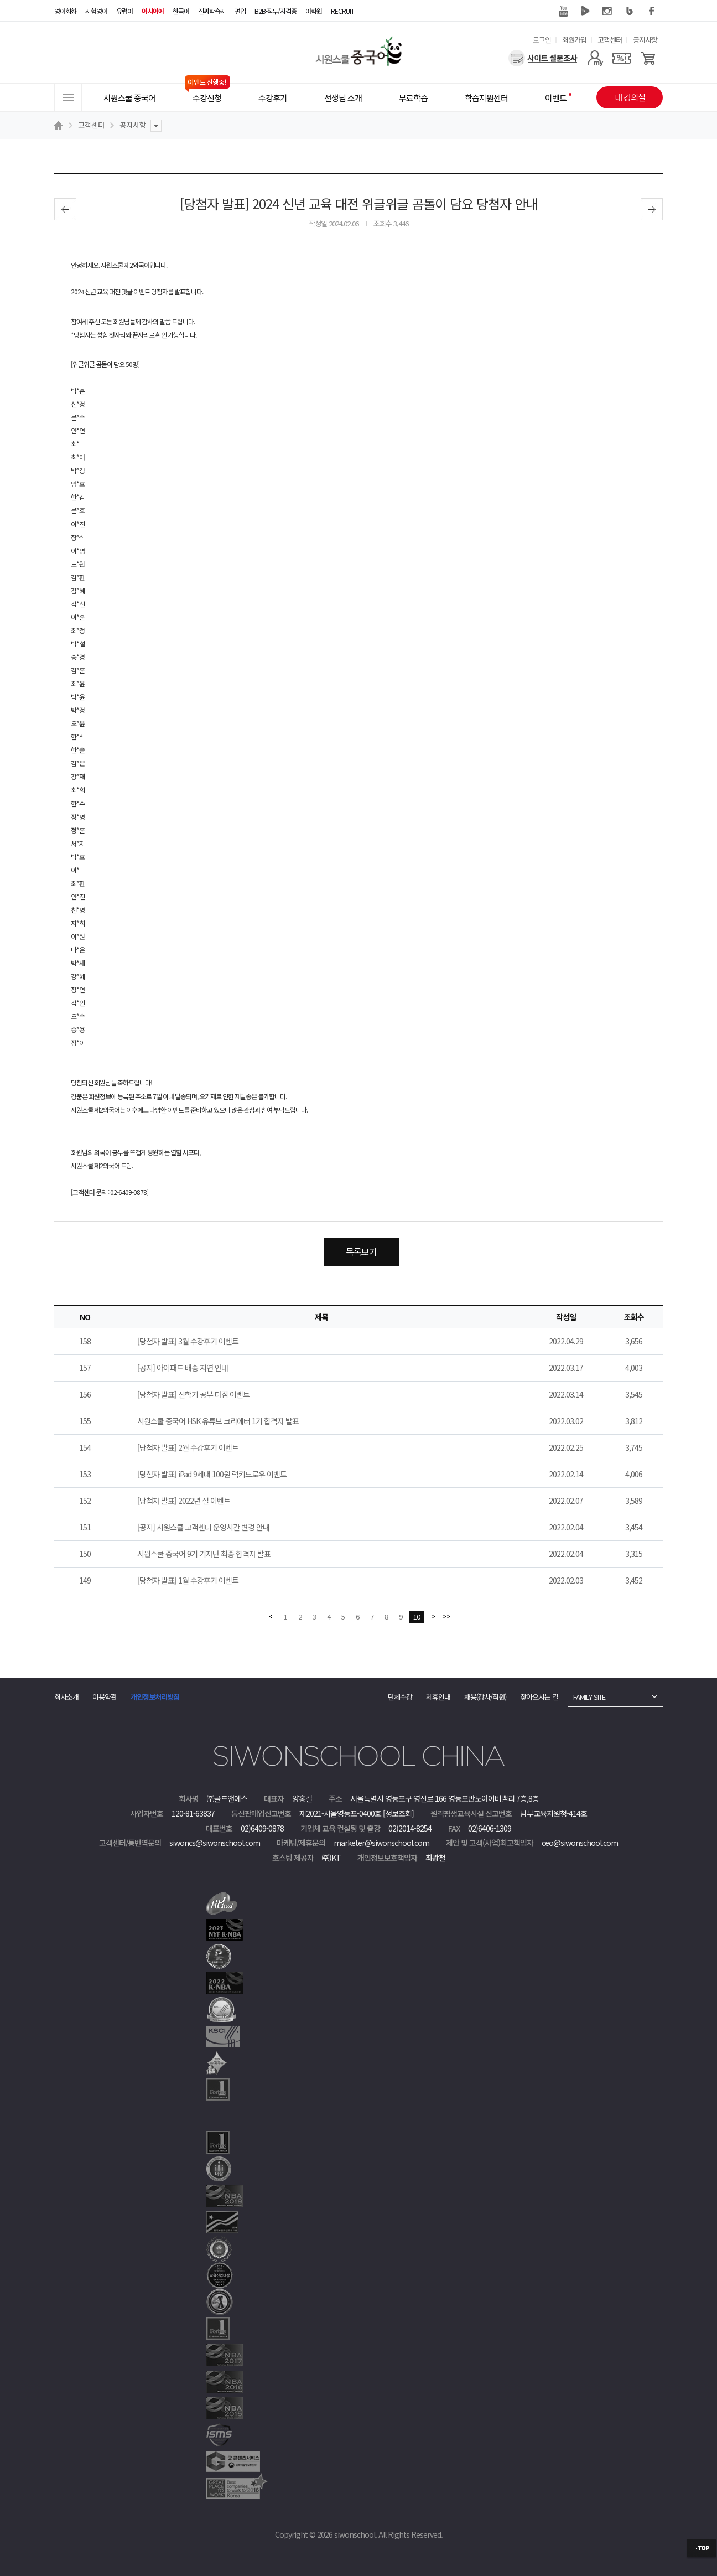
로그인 (542, 39)
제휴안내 (438, 1697)
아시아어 (153, 10)
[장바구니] (648, 58)
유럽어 (124, 10)
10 (416, 1616)
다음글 (652, 209)
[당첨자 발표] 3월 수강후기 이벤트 (187, 1341)
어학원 (313, 10)
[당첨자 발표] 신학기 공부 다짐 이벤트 (193, 1394)
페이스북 (652, 11)
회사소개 (66, 1697)
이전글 (65, 209)
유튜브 (563, 11)
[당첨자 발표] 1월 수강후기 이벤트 (187, 1580)
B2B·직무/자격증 (275, 10)
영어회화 (65, 10)
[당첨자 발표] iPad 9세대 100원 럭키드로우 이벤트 (212, 1474)
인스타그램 (607, 11)
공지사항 (645, 39)
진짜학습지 (212, 10)
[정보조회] (398, 1813)
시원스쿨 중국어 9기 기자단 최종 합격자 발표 (204, 1553)
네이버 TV (585, 11)
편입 (240, 10)
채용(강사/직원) (485, 1697)
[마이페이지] (595, 58)
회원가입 (574, 39)
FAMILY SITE (589, 1697)
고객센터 (610, 39)
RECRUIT (342, 10)
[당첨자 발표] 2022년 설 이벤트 (183, 1500)
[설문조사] (543, 58)
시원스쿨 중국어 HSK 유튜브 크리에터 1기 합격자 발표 (218, 1420)
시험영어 (96, 10)
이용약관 (104, 1697)
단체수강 (400, 1697)
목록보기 (361, 1251)
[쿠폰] (621, 58)
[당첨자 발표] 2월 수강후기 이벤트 (187, 1447)
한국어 (181, 10)
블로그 (630, 11)
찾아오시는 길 (539, 1697)
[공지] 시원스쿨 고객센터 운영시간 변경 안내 (203, 1527)
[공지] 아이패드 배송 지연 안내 (182, 1367)
